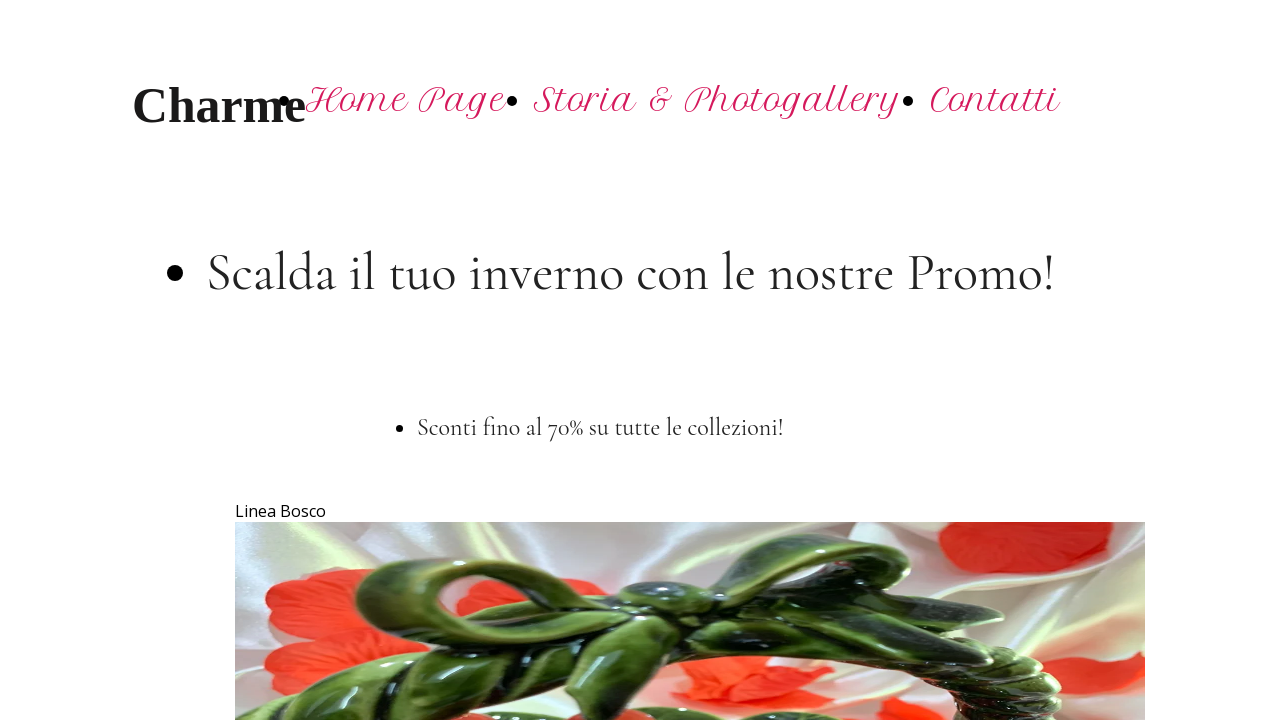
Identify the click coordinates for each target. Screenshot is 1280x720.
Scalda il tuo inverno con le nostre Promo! (630, 272)
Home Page (406, 99)
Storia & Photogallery (718, 99)
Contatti (995, 99)
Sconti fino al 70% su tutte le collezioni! (603, 427)
